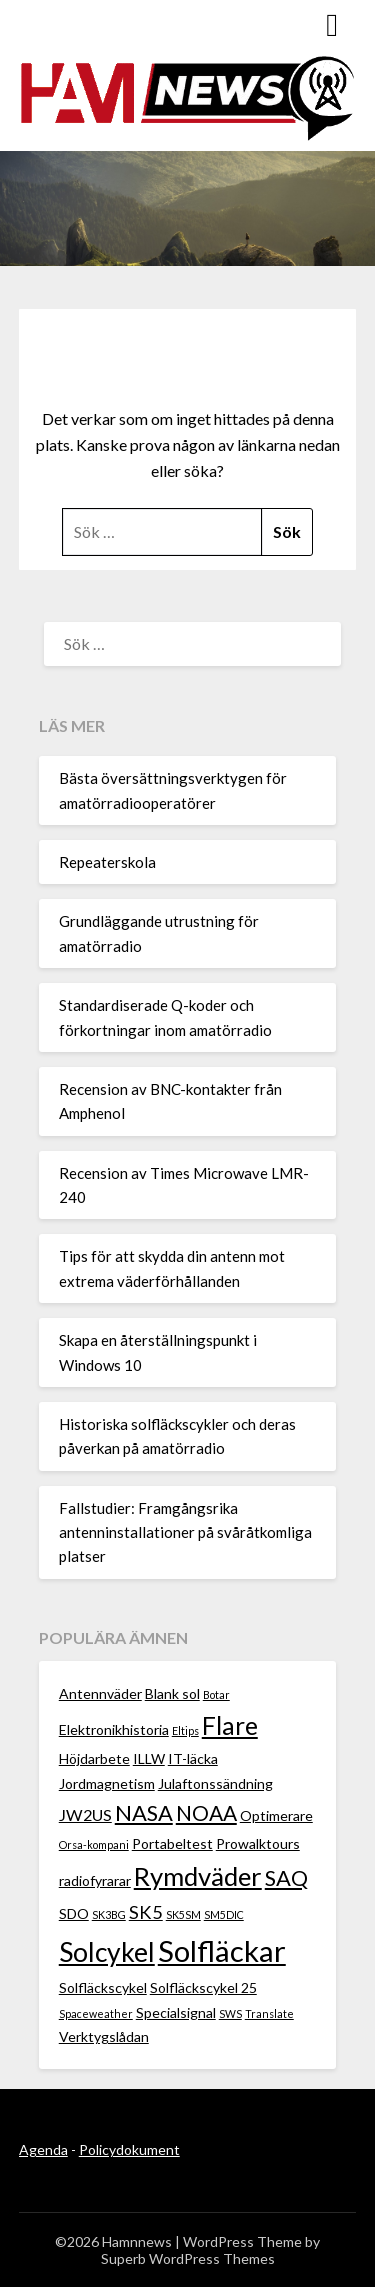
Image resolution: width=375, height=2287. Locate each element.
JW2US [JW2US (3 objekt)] (85, 1814)
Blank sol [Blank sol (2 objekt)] (172, 1693)
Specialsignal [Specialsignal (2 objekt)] (176, 2012)
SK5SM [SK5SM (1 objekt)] (183, 1914)
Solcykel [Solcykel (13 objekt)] (107, 1952)
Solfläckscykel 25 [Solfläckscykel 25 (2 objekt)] (203, 1987)
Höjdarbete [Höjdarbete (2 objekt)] (94, 1758)
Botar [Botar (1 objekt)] (216, 1694)
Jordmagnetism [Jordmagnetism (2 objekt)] (107, 1783)
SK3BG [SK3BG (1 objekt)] (109, 1914)
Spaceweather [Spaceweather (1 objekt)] (96, 2013)
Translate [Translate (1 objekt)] (269, 2013)
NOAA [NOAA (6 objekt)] (206, 1812)
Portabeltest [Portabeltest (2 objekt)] (172, 1843)
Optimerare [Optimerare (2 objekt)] (276, 1815)
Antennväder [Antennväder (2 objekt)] (100, 1693)
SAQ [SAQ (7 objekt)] (286, 1877)
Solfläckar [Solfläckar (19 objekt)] (222, 1950)
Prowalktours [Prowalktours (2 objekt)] (258, 1843)
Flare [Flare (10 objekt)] (230, 1725)
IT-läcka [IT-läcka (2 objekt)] (193, 1758)
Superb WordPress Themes (188, 2258)
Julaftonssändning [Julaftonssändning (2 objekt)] (215, 1783)
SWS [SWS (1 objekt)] (230, 2013)
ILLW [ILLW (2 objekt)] (149, 1758)
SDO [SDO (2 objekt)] (74, 1913)
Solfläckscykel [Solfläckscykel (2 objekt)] (103, 1987)
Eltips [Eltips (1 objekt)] (185, 1730)
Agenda (43, 2149)
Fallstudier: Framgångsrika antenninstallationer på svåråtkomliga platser (185, 1532)
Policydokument (129, 2149)
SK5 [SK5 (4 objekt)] (146, 1912)
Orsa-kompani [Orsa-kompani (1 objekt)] (94, 1844)
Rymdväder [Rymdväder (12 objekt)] (198, 1876)
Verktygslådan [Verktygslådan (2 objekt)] (104, 2036)
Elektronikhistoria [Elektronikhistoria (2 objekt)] (114, 1729)
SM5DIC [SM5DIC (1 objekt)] (224, 1914)
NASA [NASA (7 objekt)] (144, 1812)
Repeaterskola (107, 862)
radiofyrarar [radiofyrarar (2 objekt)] (95, 1880)
